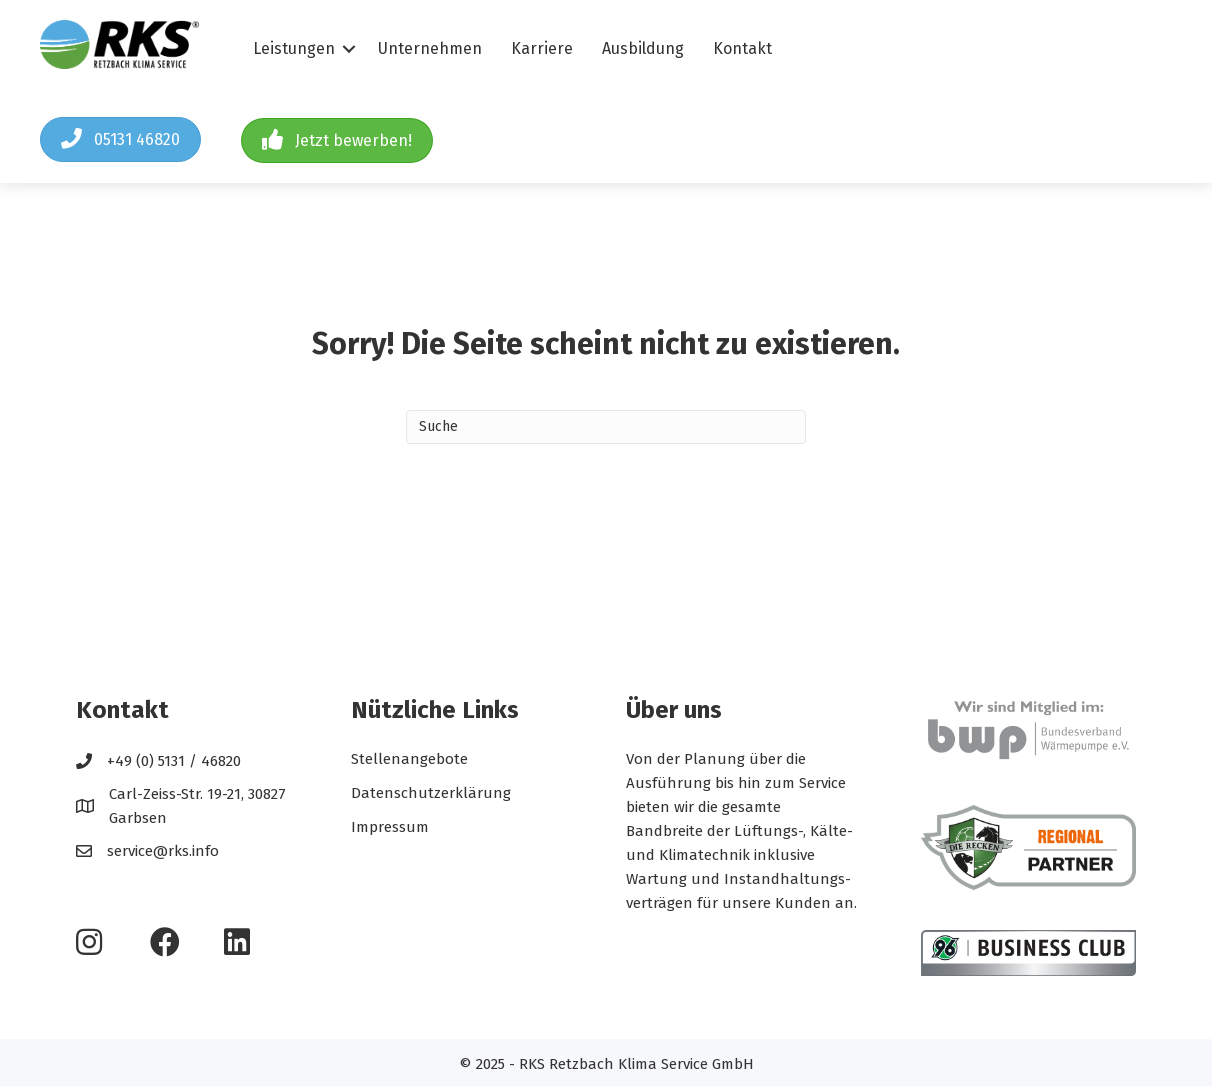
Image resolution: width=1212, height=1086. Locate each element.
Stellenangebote (409, 759)
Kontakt (742, 48)
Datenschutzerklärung (431, 793)
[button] (120, 139)
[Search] (606, 427)
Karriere (542, 48)
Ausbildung (643, 48)
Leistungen (294, 48)
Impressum (390, 827)
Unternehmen (430, 48)
